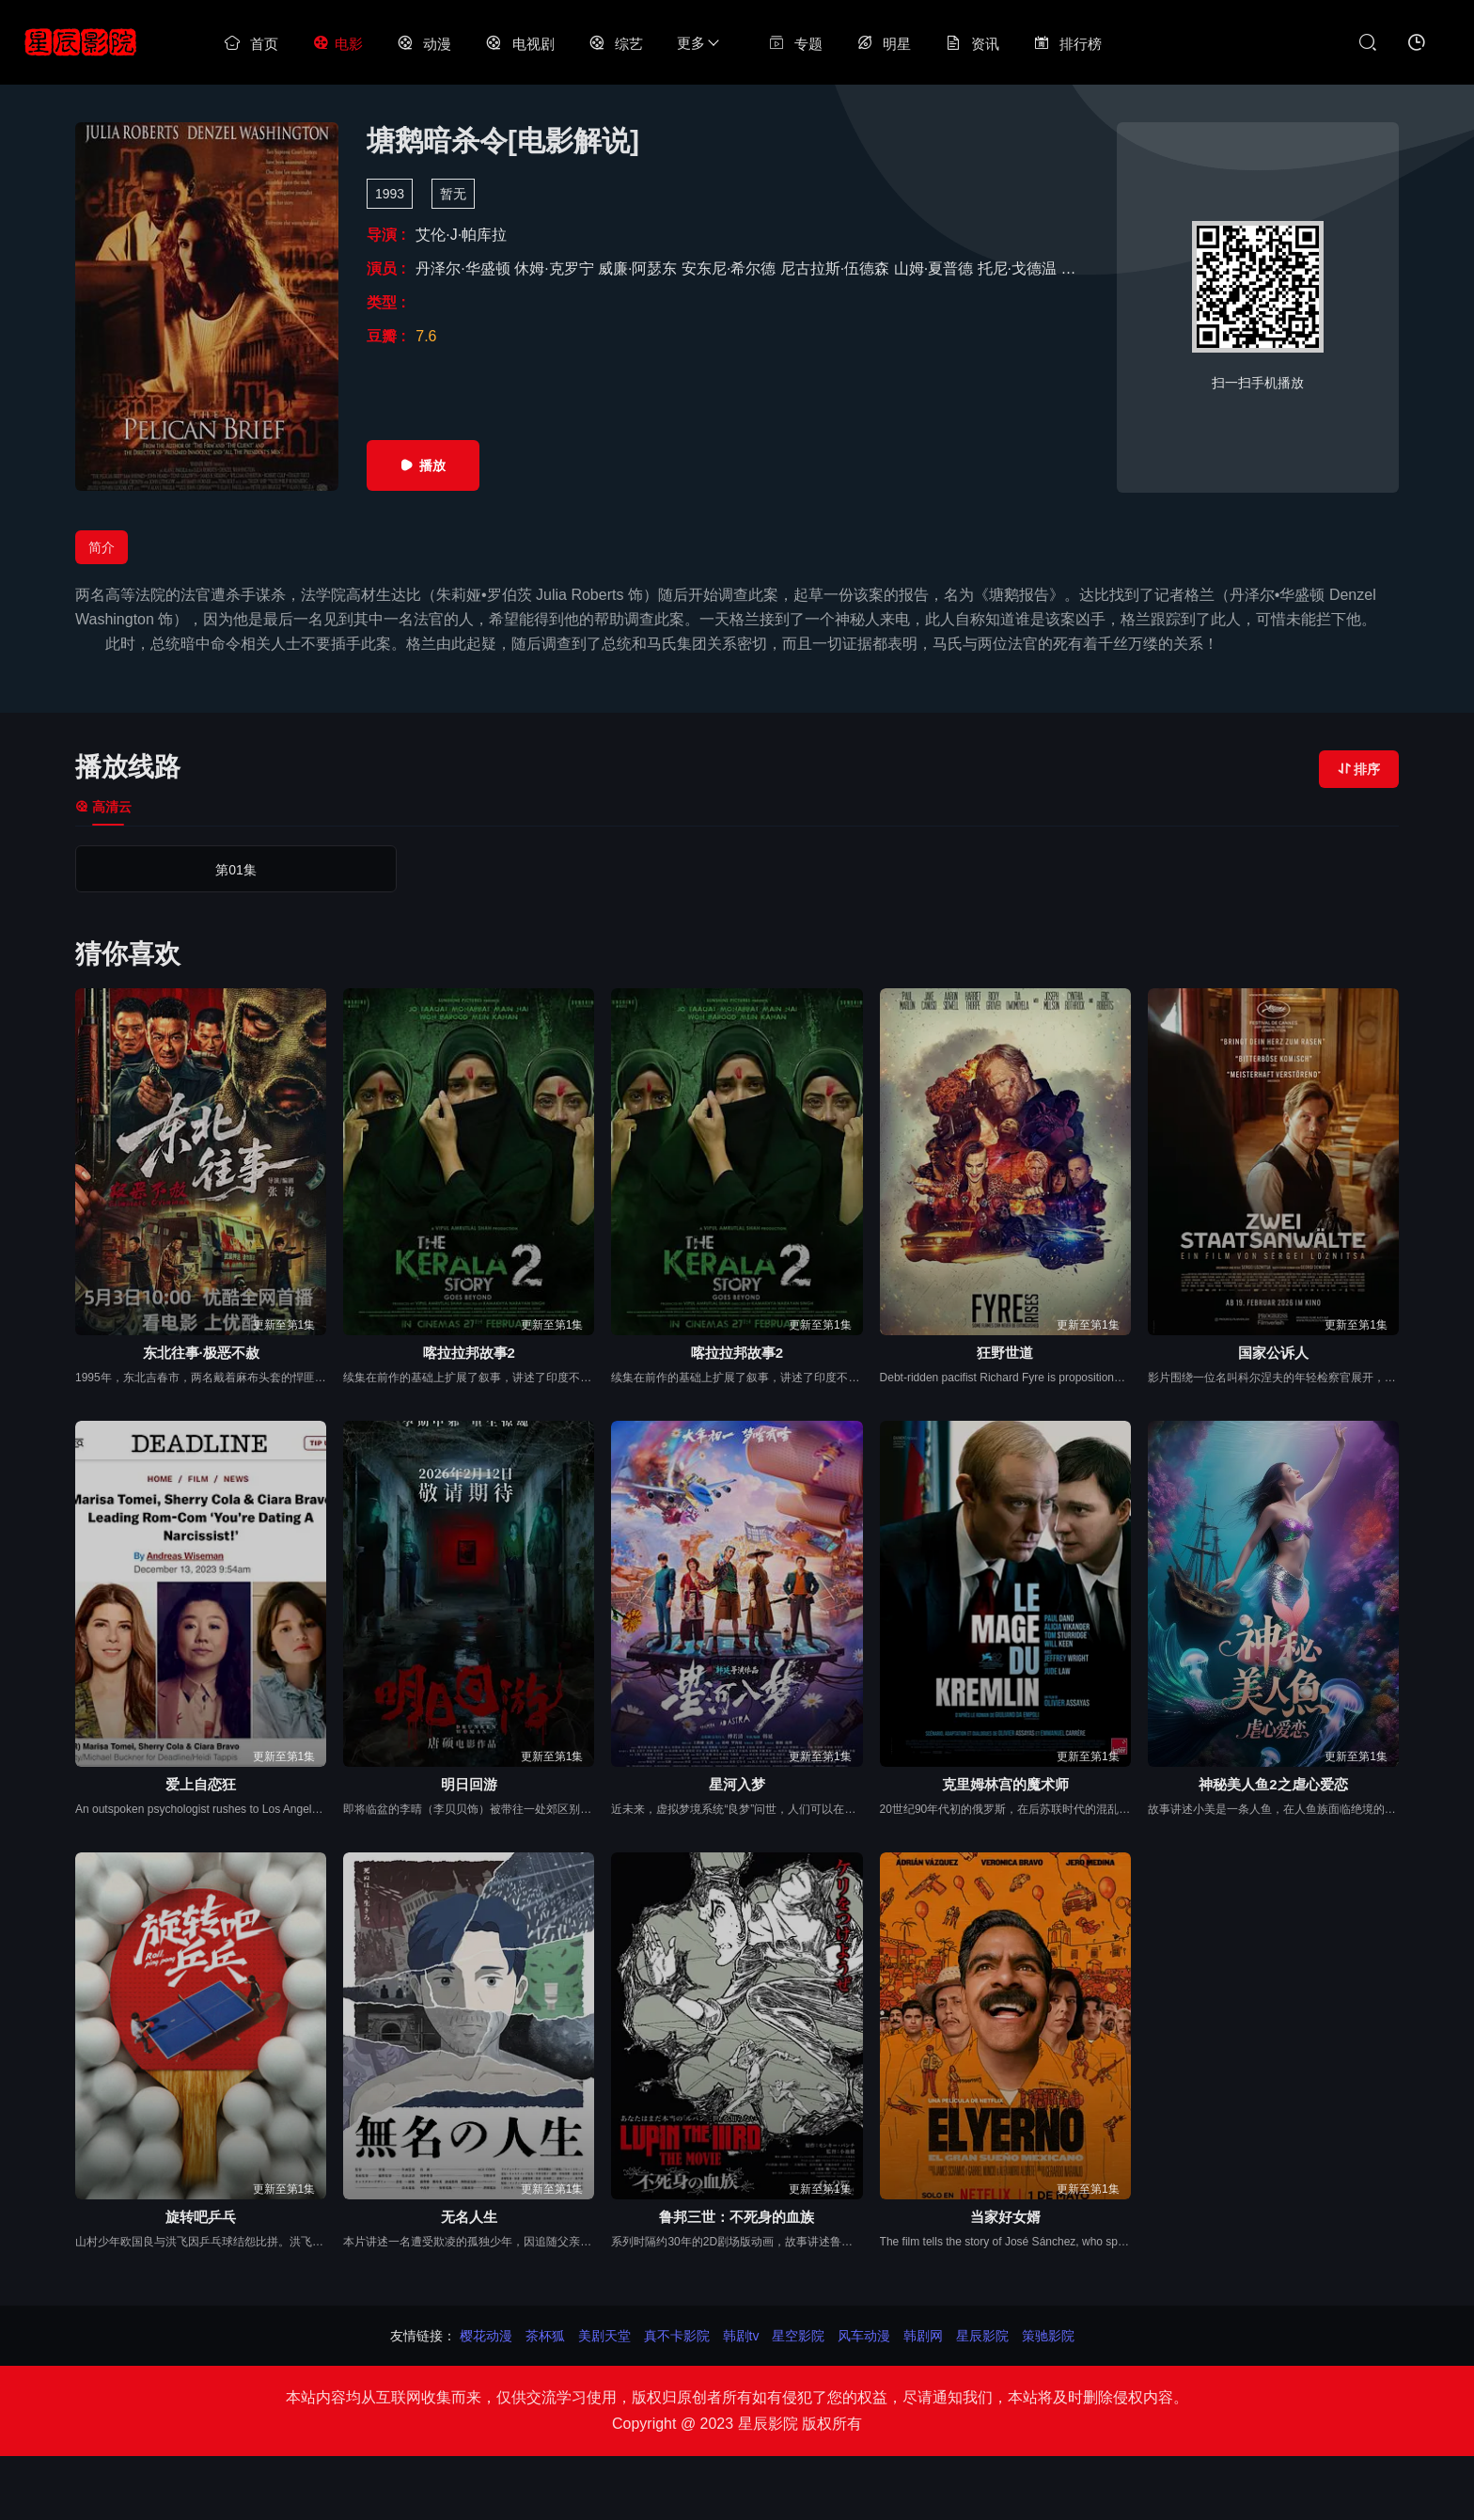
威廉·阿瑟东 (640, 268)
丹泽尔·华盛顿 (465, 268)
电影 (337, 44)
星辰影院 (982, 2335)
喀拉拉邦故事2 (469, 1353)
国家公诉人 (1273, 1353)
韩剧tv (741, 2335)
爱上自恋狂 (200, 1784)
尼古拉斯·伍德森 (837, 268)
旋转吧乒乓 (200, 2217)
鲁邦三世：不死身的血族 (736, 2217)
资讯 (972, 44)
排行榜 (1067, 44)
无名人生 (469, 2217)
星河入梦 (737, 1784)
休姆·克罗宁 (556, 268)
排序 (1359, 769)
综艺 (615, 44)
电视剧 (519, 44)
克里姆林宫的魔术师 (1005, 1784)
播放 (423, 465)
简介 (101, 547)
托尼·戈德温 (1019, 268)
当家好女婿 (1005, 2217)
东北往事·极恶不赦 (201, 1353)
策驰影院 (1048, 2335)
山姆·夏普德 (936, 268)
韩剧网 (923, 2335)
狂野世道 (1005, 1353)
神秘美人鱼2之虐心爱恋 (1273, 1784)
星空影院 (798, 2335)
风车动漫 (864, 2335)
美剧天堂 (604, 2335)
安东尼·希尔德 (731, 268)
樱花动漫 (486, 2335)
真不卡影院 (677, 2335)
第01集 (155, 869)
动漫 (424, 44)
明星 (883, 44)
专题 (795, 44)
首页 (251, 44)
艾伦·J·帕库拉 (461, 235)
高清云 (103, 806)
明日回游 (469, 1784)
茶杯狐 (545, 2335)
